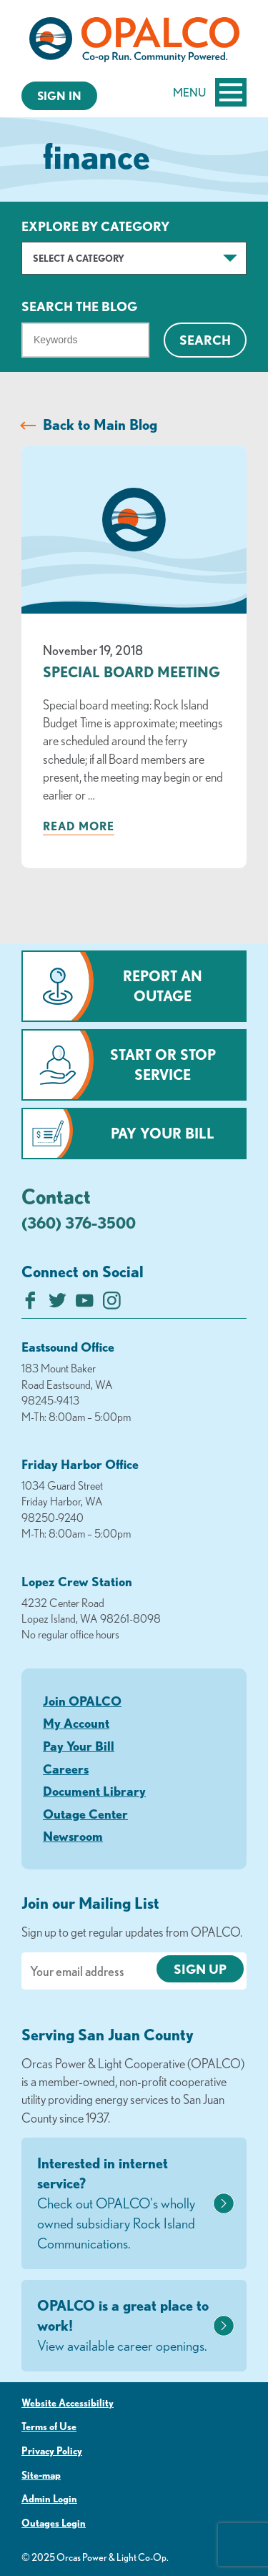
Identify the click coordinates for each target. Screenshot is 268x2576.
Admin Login (49, 2498)
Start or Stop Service (163, 1064)
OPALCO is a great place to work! (123, 2326)
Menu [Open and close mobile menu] (210, 92)
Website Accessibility (67, 2403)
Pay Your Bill (162, 1133)
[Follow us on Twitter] (57, 1304)
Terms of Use (48, 2426)
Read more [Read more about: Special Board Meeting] (78, 826)
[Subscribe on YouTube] (85, 1304)
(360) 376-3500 (78, 1223)
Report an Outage (162, 986)
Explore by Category (95, 226)
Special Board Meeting (131, 672)
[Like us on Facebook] (30, 1304)
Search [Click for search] (205, 340)
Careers (66, 1768)
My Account (76, 1723)
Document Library (94, 1791)
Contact (56, 1195)
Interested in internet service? (123, 2204)
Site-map (41, 2475)
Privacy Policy (51, 2451)
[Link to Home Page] (134, 42)
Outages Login (53, 2523)
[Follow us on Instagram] (112, 1304)
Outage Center (85, 1813)
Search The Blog (79, 306)
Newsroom (73, 1836)
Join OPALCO (82, 1700)
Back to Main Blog (100, 424)
